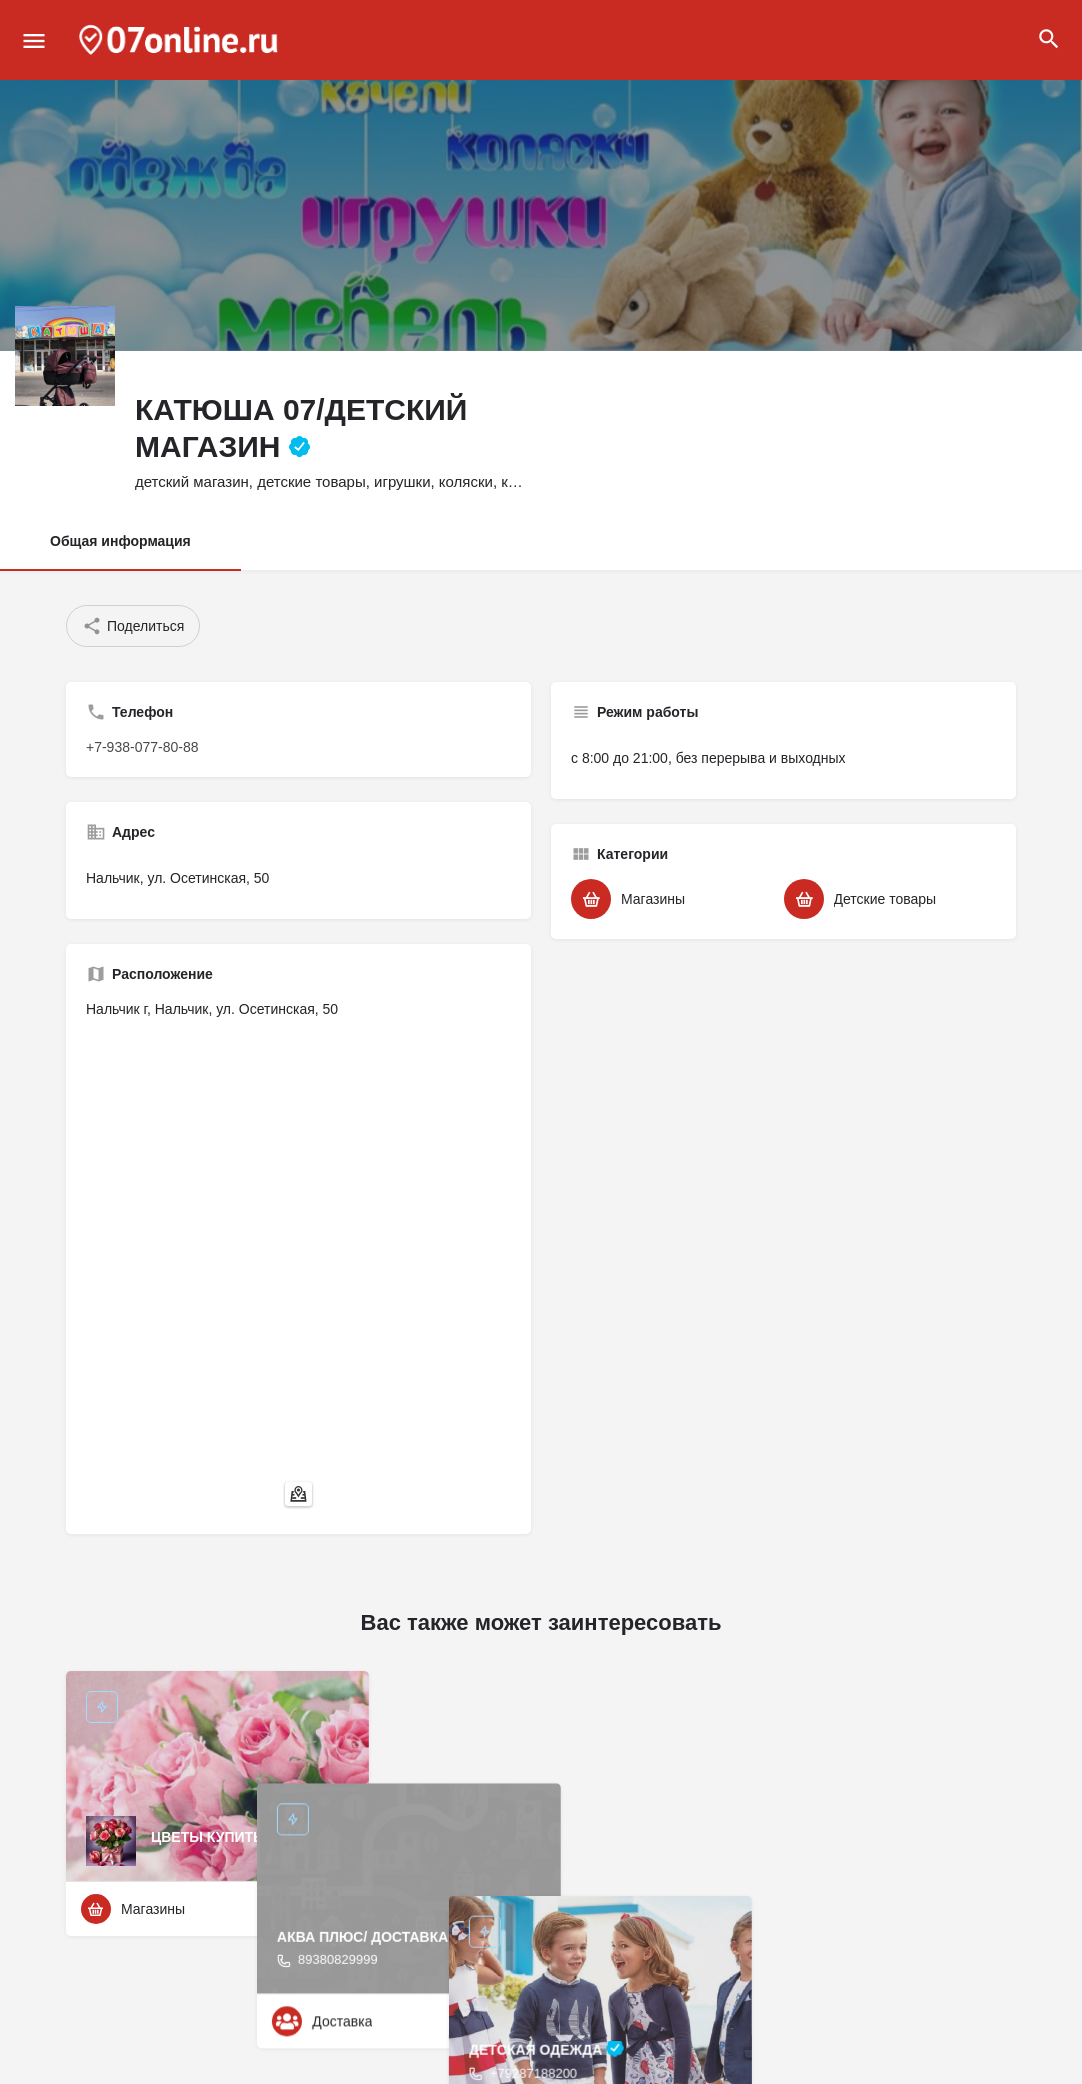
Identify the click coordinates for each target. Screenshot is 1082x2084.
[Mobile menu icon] (34, 40)
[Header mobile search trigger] (1049, 39)
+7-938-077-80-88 (142, 747)
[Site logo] (181, 40)
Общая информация (120, 541)
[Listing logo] (65, 356)
